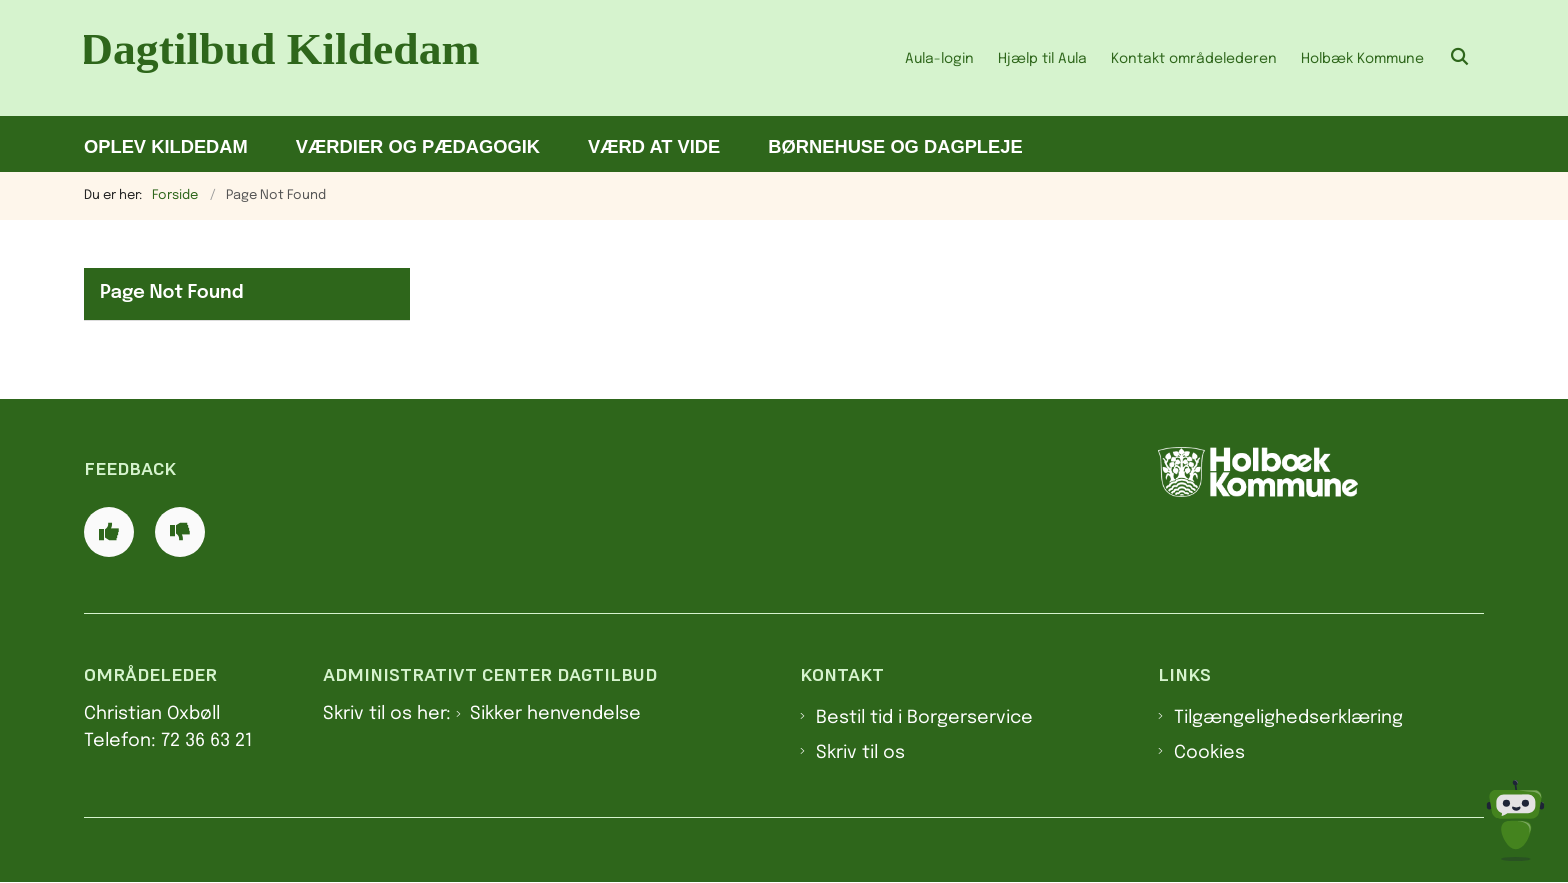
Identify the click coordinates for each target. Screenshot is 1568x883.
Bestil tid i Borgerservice (924, 718)
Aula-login (939, 59)
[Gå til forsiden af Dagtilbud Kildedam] (294, 58)
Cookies (1209, 753)
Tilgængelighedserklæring (1288, 718)
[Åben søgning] (1460, 58)
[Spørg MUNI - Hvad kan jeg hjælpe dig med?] (1515, 820)
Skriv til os (860, 753)
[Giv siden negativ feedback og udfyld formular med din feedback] (180, 532)
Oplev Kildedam (166, 146)
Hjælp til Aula (1042, 59)
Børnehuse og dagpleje (895, 146)
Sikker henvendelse (555, 714)
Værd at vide (654, 146)
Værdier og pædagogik (418, 146)
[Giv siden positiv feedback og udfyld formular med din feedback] (109, 532)
